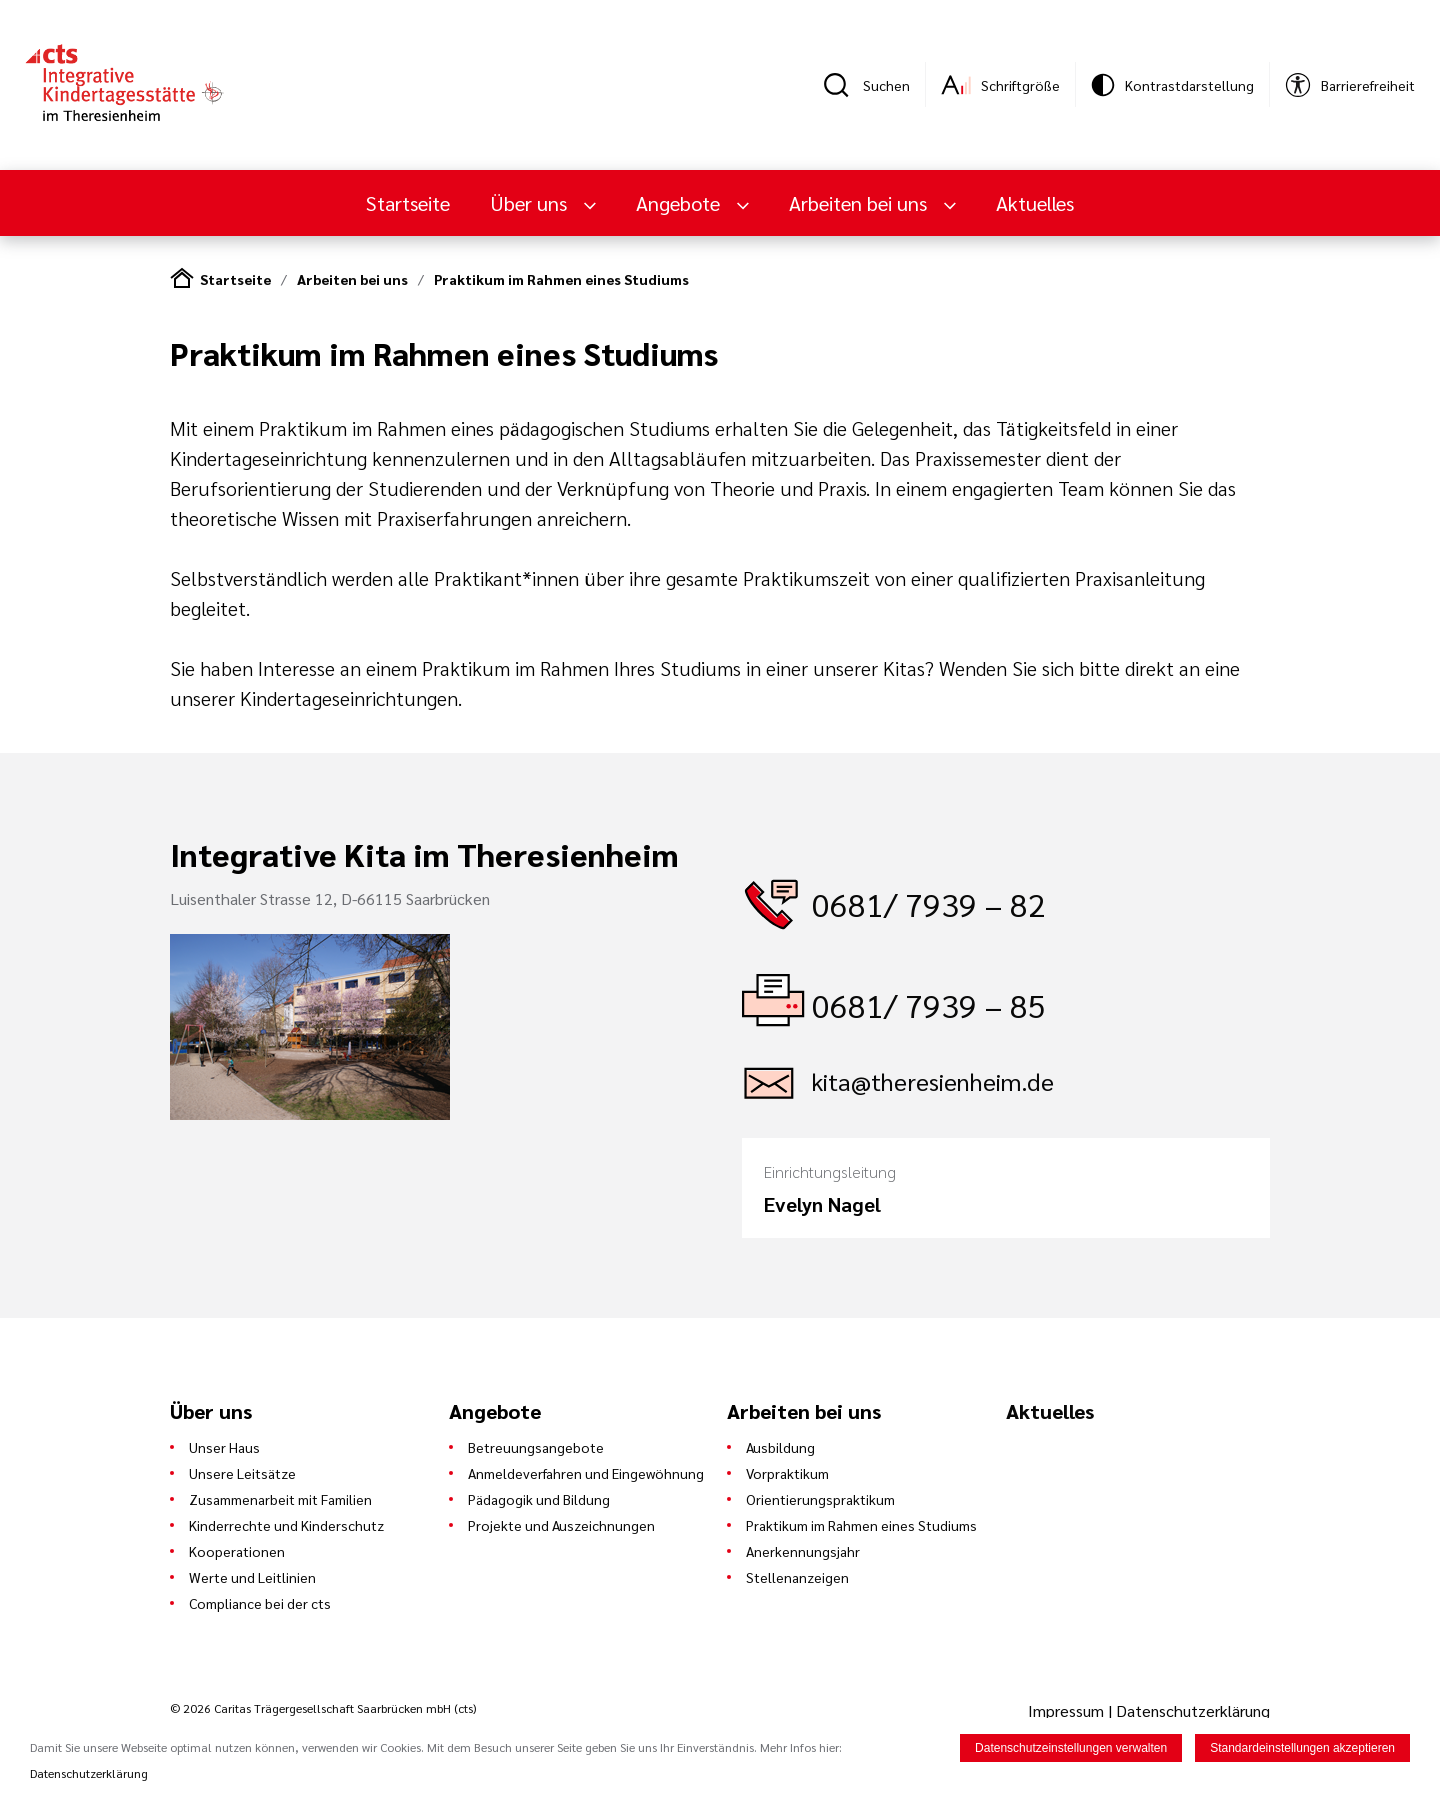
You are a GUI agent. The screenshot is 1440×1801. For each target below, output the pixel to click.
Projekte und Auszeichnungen (561, 1525)
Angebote (680, 203)
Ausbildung (780, 1447)
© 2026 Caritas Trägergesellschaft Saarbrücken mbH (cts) (323, 1708)
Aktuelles (1035, 203)
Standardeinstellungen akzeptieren (1302, 1748)
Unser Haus (224, 1447)
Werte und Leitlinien (252, 1577)
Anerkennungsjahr (803, 1551)
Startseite (408, 203)
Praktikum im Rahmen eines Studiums (561, 279)
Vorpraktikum (787, 1473)
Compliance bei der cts (260, 1603)
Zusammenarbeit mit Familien (280, 1499)
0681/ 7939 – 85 (929, 1004)
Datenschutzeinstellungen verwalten (1071, 1748)
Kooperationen (237, 1551)
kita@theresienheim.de (933, 1081)
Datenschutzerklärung (1193, 1710)
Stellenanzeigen (797, 1577)
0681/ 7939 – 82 (929, 903)
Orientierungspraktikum (820, 1499)
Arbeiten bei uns (860, 203)
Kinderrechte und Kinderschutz (286, 1525)
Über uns (531, 203)
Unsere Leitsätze (242, 1473)
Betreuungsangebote (536, 1447)
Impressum (1068, 1710)
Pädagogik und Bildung (539, 1499)
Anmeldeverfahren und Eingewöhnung (586, 1473)
